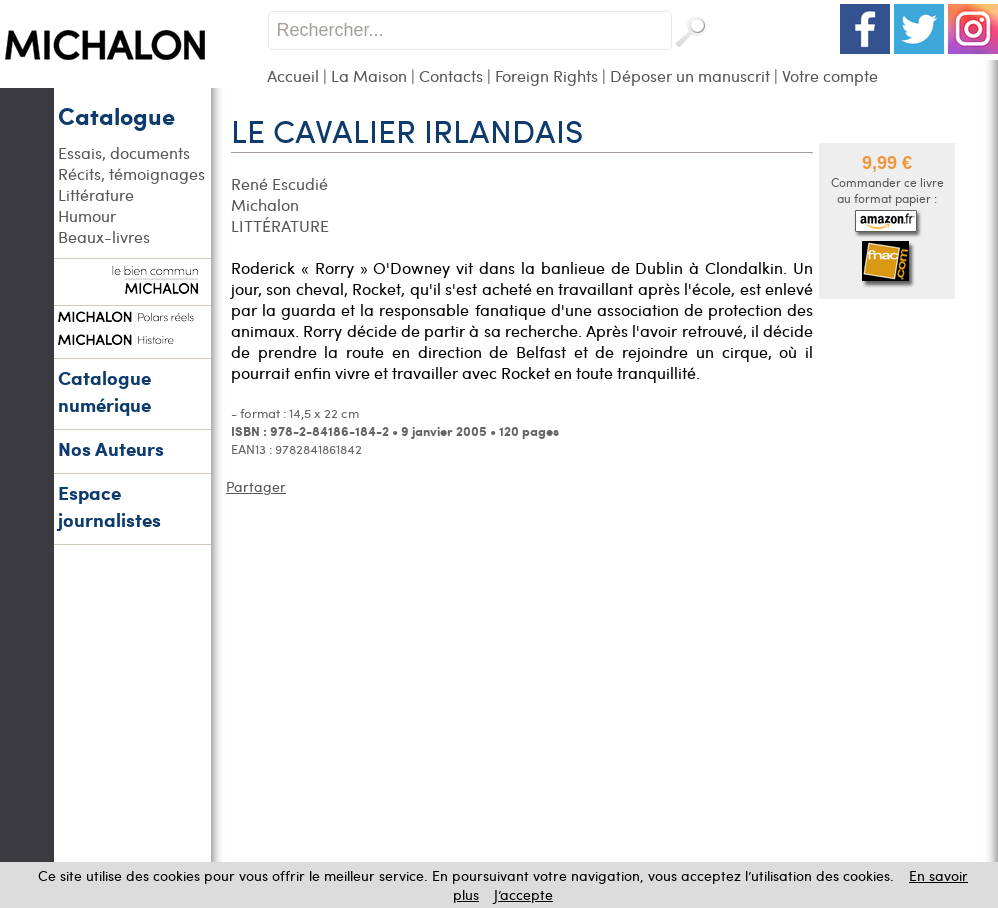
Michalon (265, 204)
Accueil (293, 75)
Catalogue (116, 115)
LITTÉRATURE (280, 225)
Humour (87, 215)
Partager (256, 486)
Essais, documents (124, 152)
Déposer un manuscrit (690, 75)
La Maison (369, 75)
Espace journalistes (109, 506)
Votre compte (830, 75)
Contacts (451, 75)
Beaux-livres (104, 236)
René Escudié (279, 183)
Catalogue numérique (104, 391)
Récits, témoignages (131, 173)
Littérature (96, 194)
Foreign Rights (546, 75)
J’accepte (523, 894)
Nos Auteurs (111, 448)
